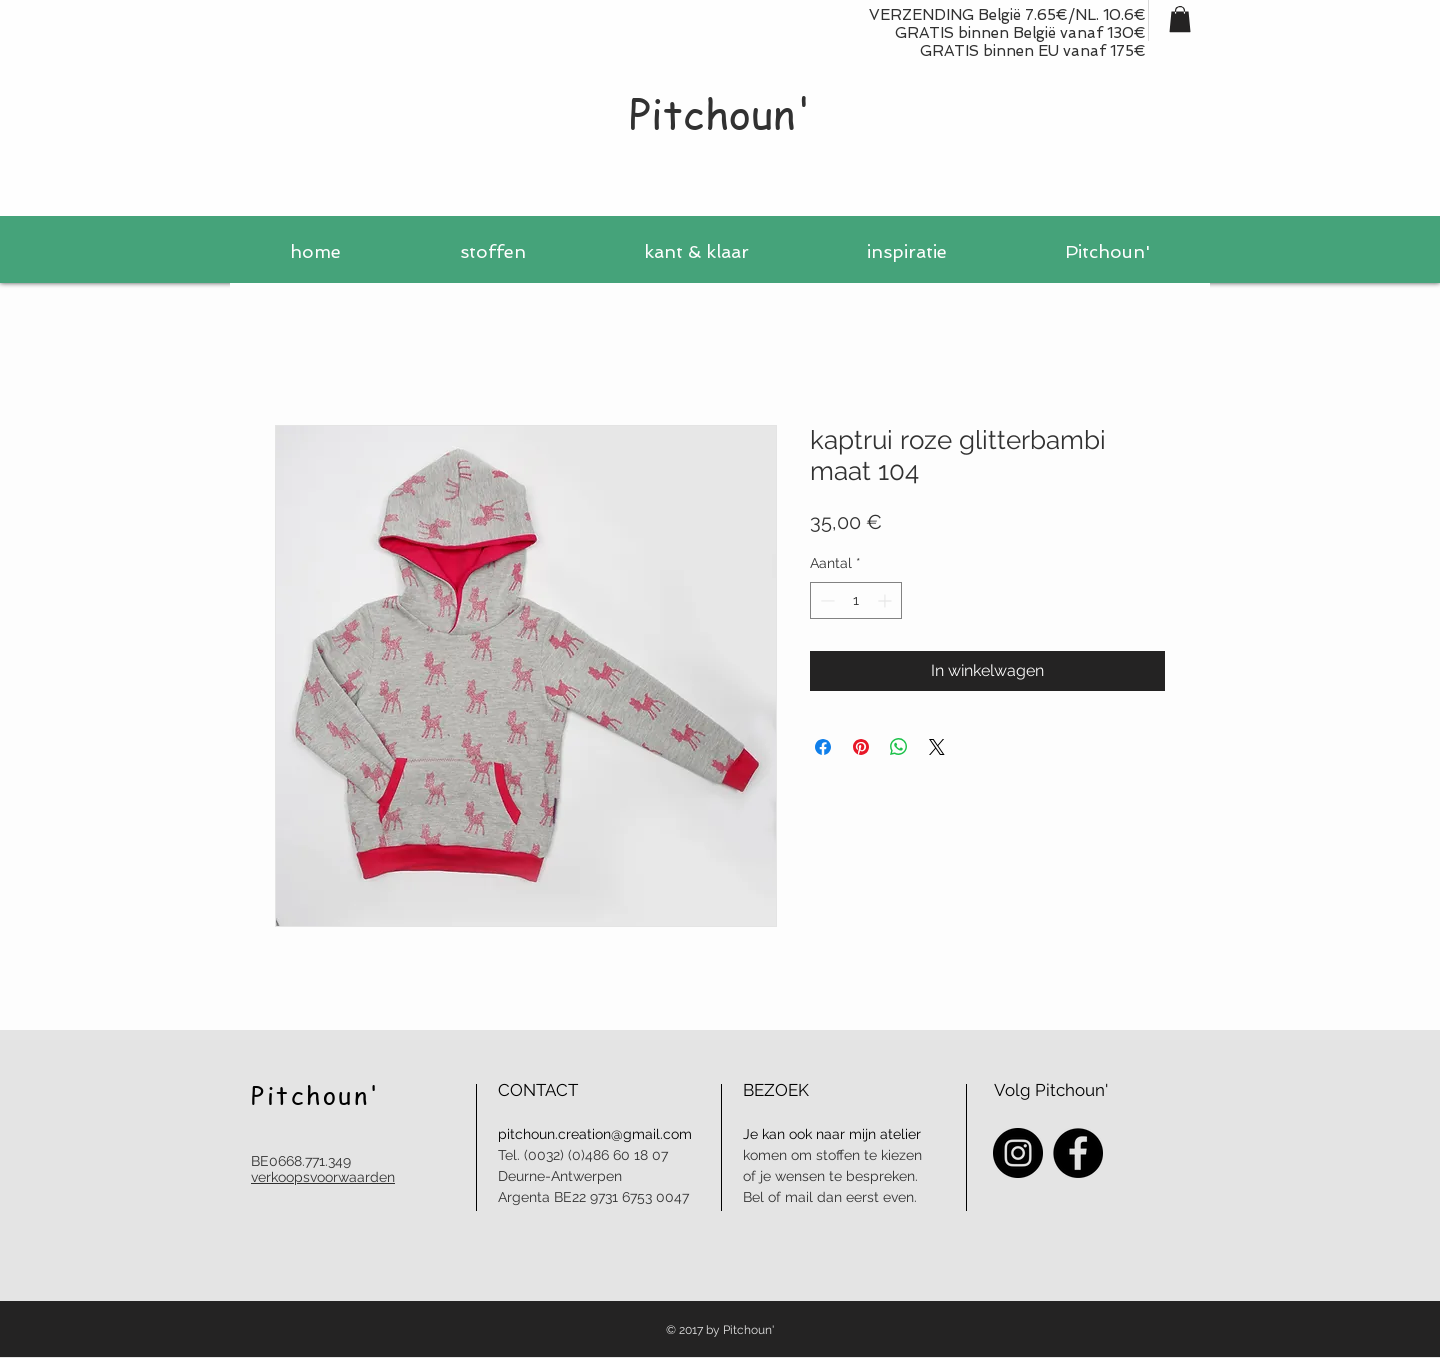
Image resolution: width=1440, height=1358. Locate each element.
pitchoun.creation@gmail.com (595, 1134)
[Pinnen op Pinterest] (861, 747)
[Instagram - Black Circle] (1018, 1153)
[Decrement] (825, 600)
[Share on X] (937, 747)
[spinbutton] (856, 600)
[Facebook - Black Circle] (1078, 1153)
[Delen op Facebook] (823, 747)
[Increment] (886, 600)
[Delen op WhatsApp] (899, 747)
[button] (1180, 19)
